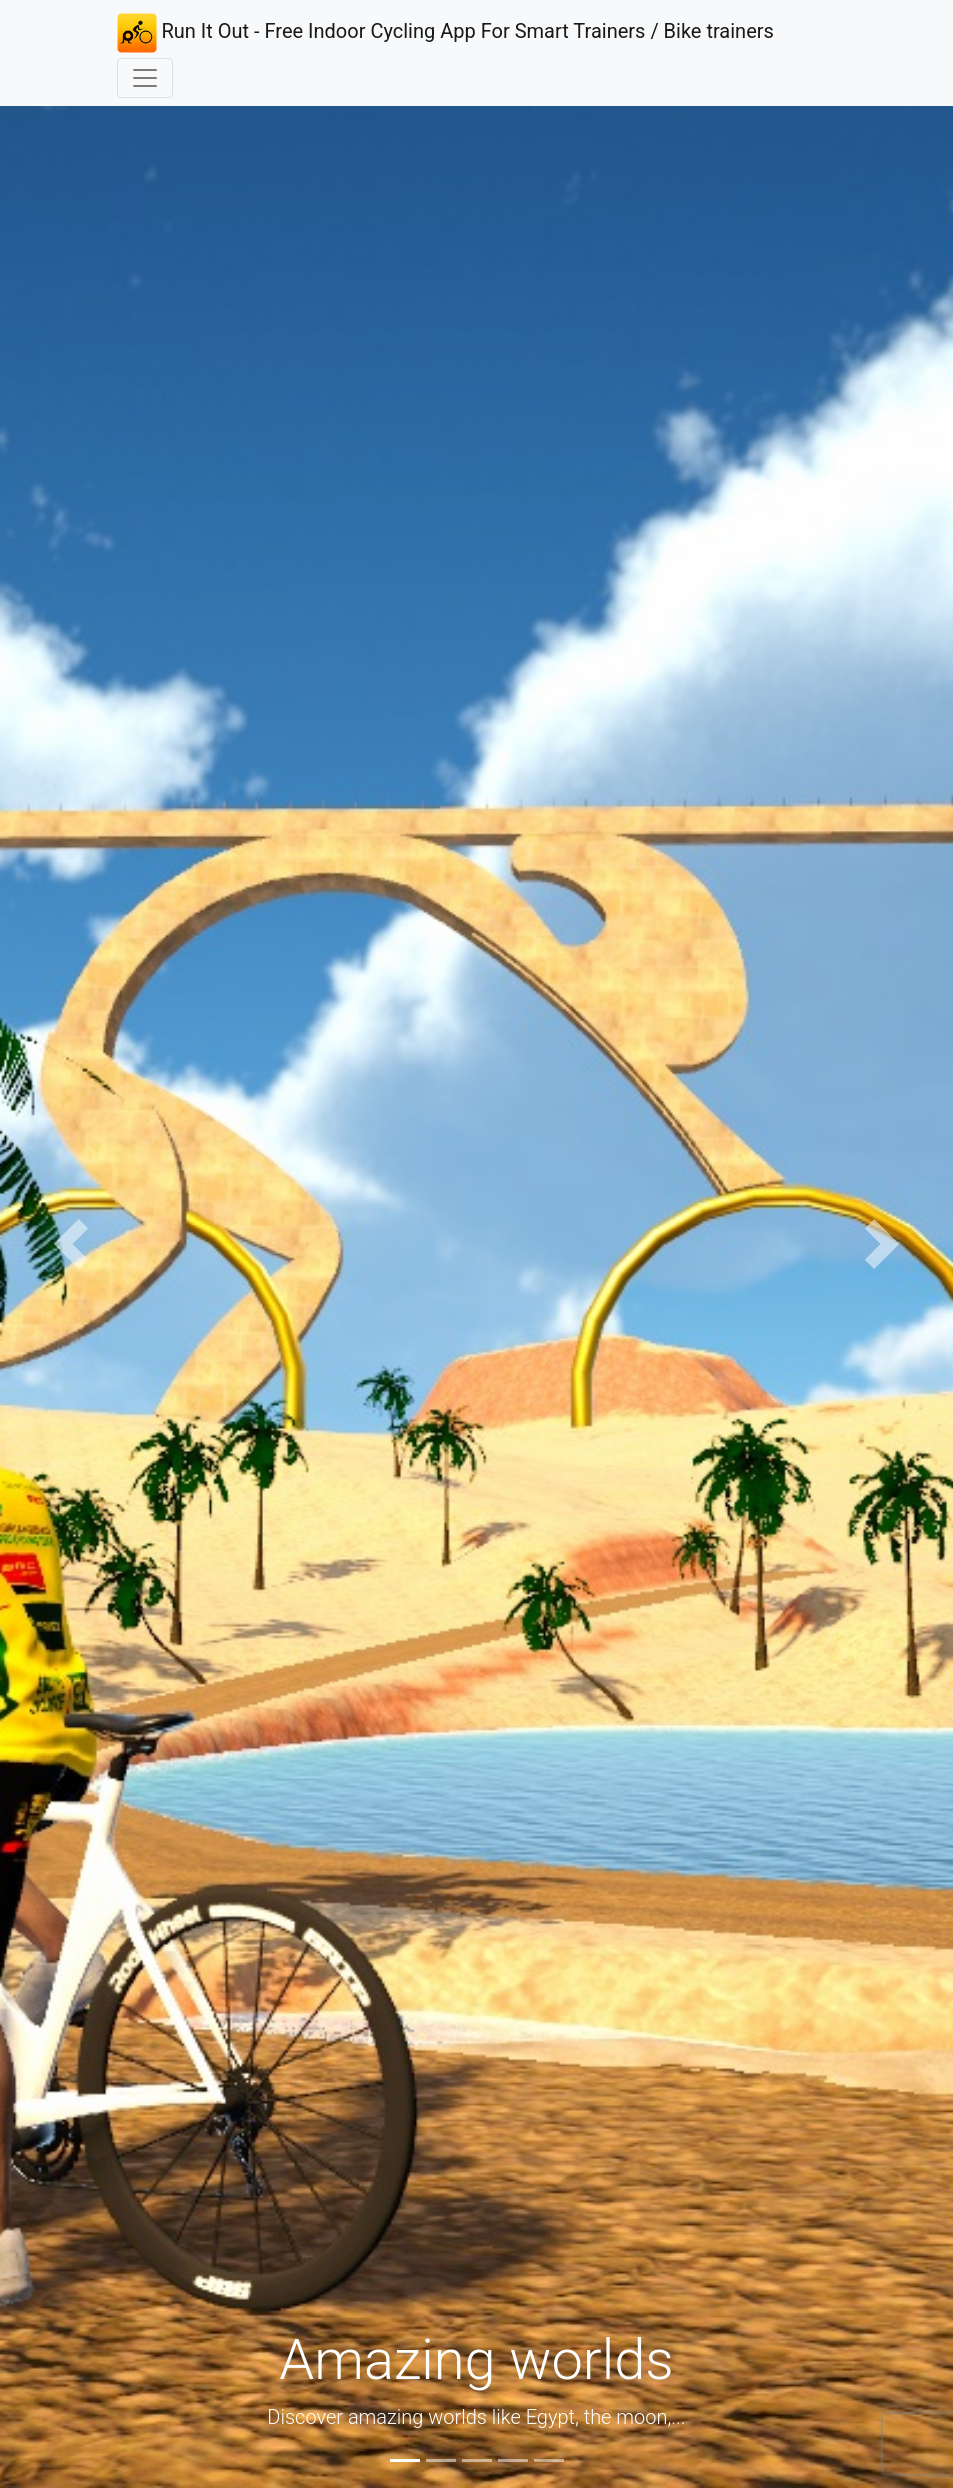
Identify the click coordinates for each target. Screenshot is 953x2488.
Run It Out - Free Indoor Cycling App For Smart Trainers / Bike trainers (445, 33)
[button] (71, 1244)
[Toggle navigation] (145, 78)
